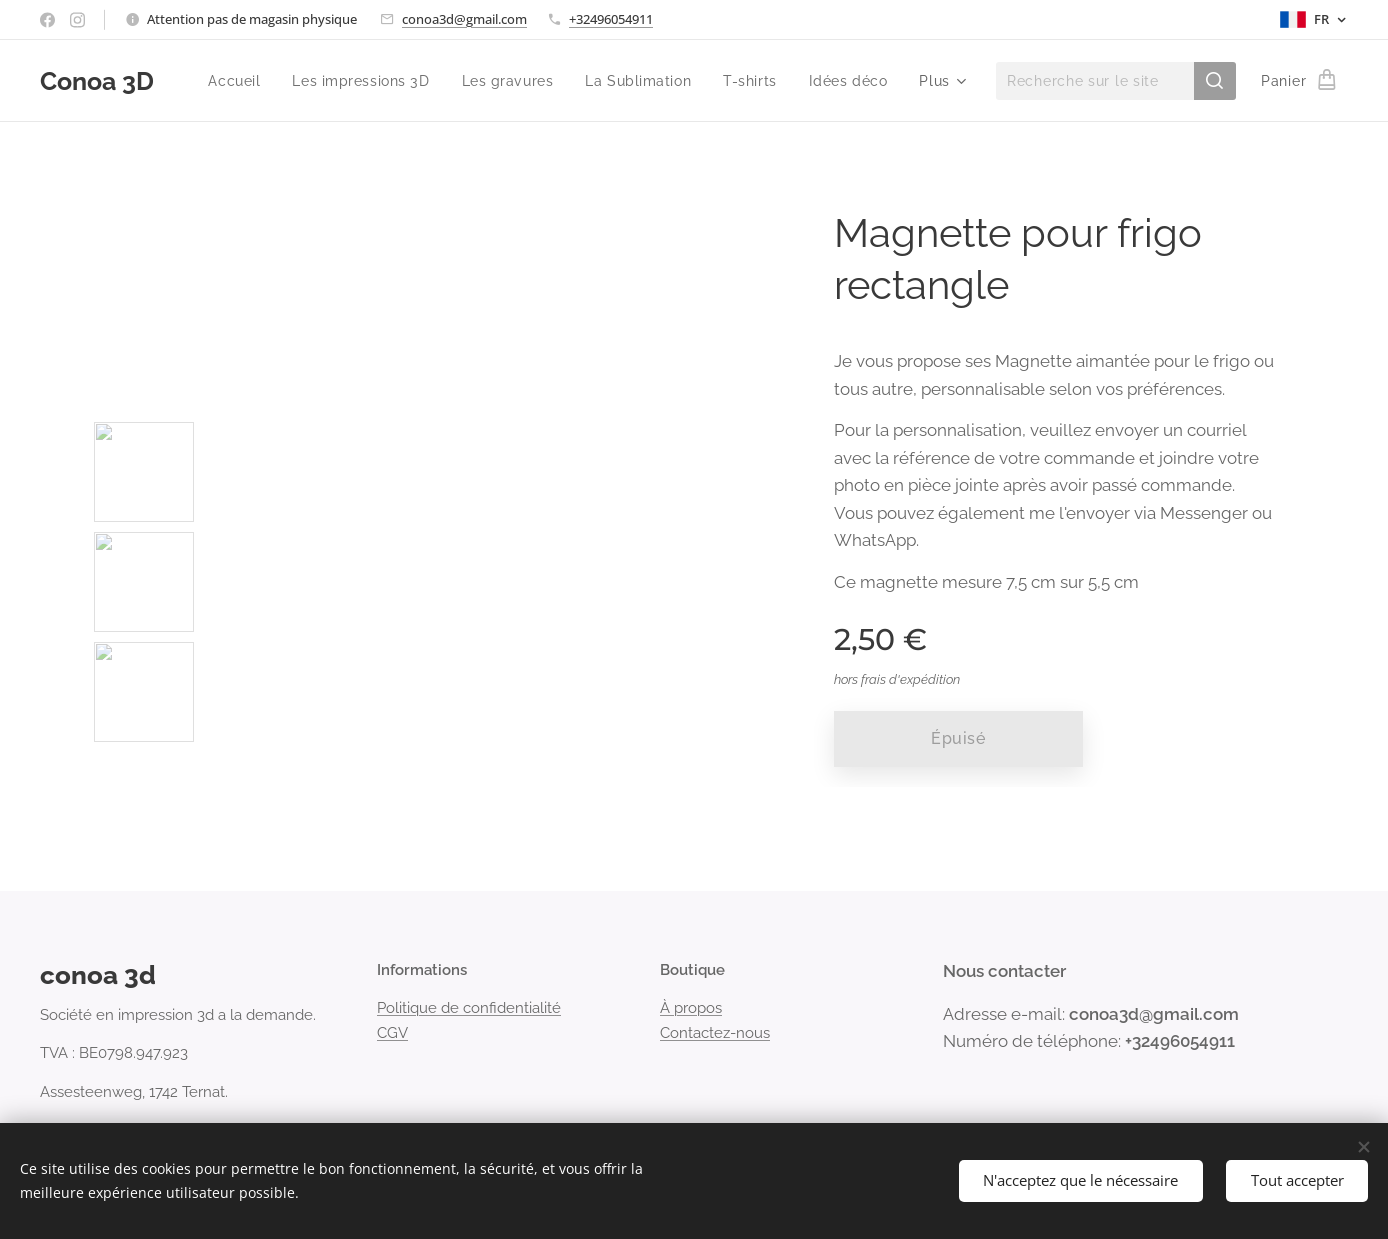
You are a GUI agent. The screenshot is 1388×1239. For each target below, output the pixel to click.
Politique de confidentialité (469, 1008)
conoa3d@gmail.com (464, 19)
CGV (392, 1033)
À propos (691, 1008)
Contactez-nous (715, 1033)
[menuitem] (231, 81)
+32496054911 (611, 19)
